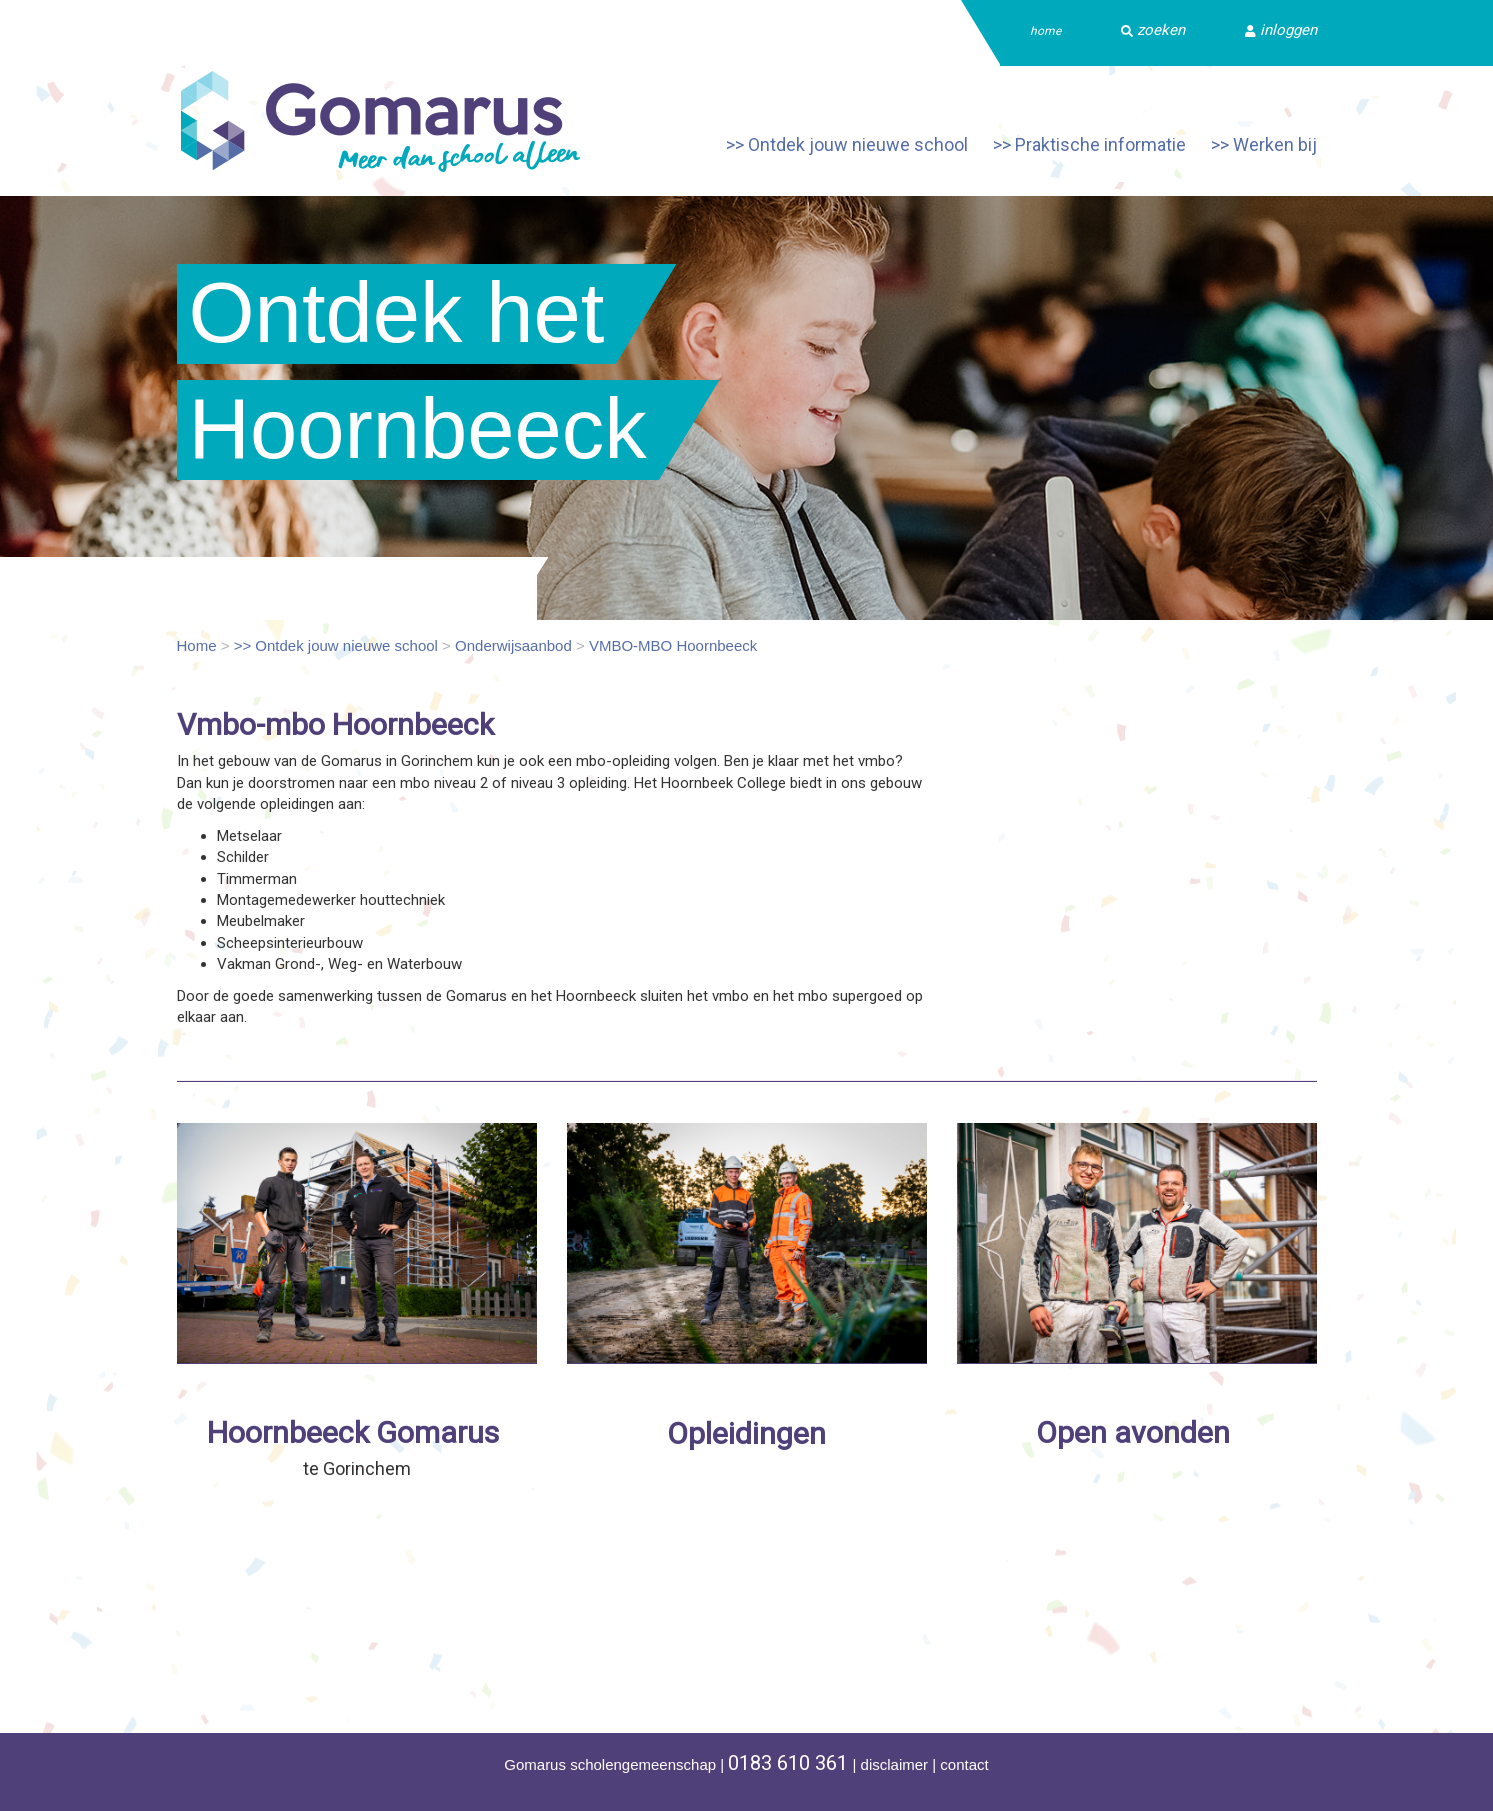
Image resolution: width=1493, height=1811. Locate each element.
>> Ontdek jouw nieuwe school (847, 144)
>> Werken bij (1264, 144)
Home (197, 645)
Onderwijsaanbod (513, 645)
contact (964, 1764)
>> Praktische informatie (1089, 144)
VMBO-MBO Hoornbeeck (673, 645)
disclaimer (895, 1764)
